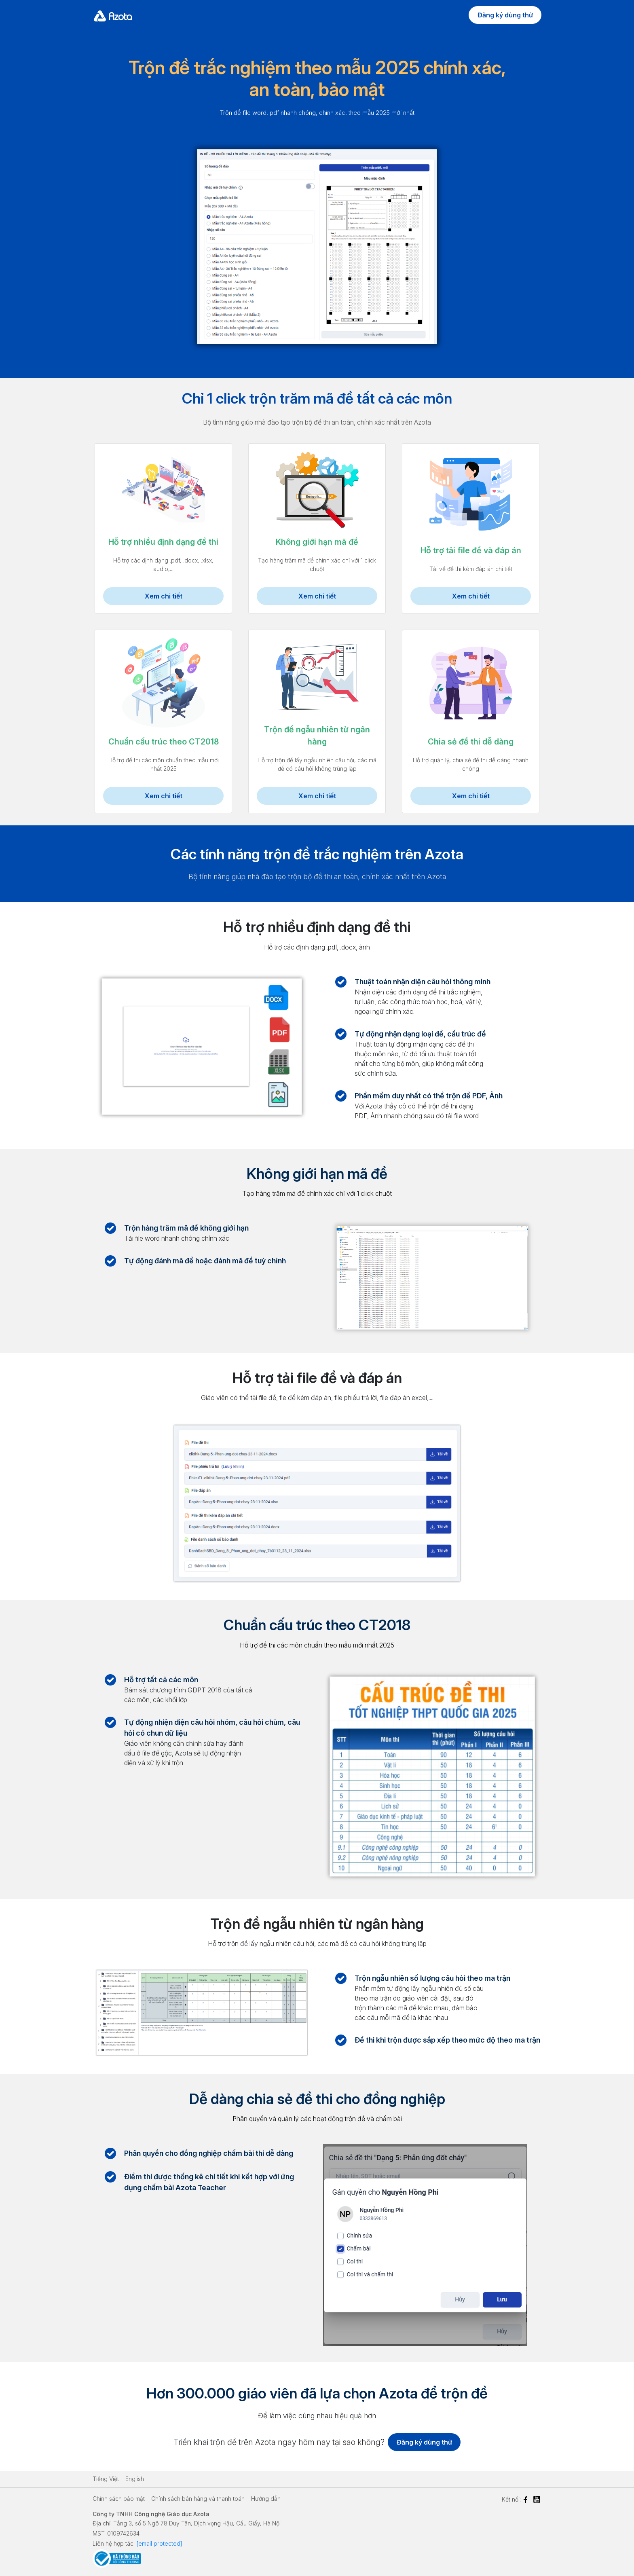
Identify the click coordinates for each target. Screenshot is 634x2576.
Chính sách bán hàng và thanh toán (198, 2498)
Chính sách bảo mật (119, 2498)
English (134, 2478)
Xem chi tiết (163, 596)
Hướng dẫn (266, 2498)
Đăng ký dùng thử (505, 15)
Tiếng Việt (106, 2478)
